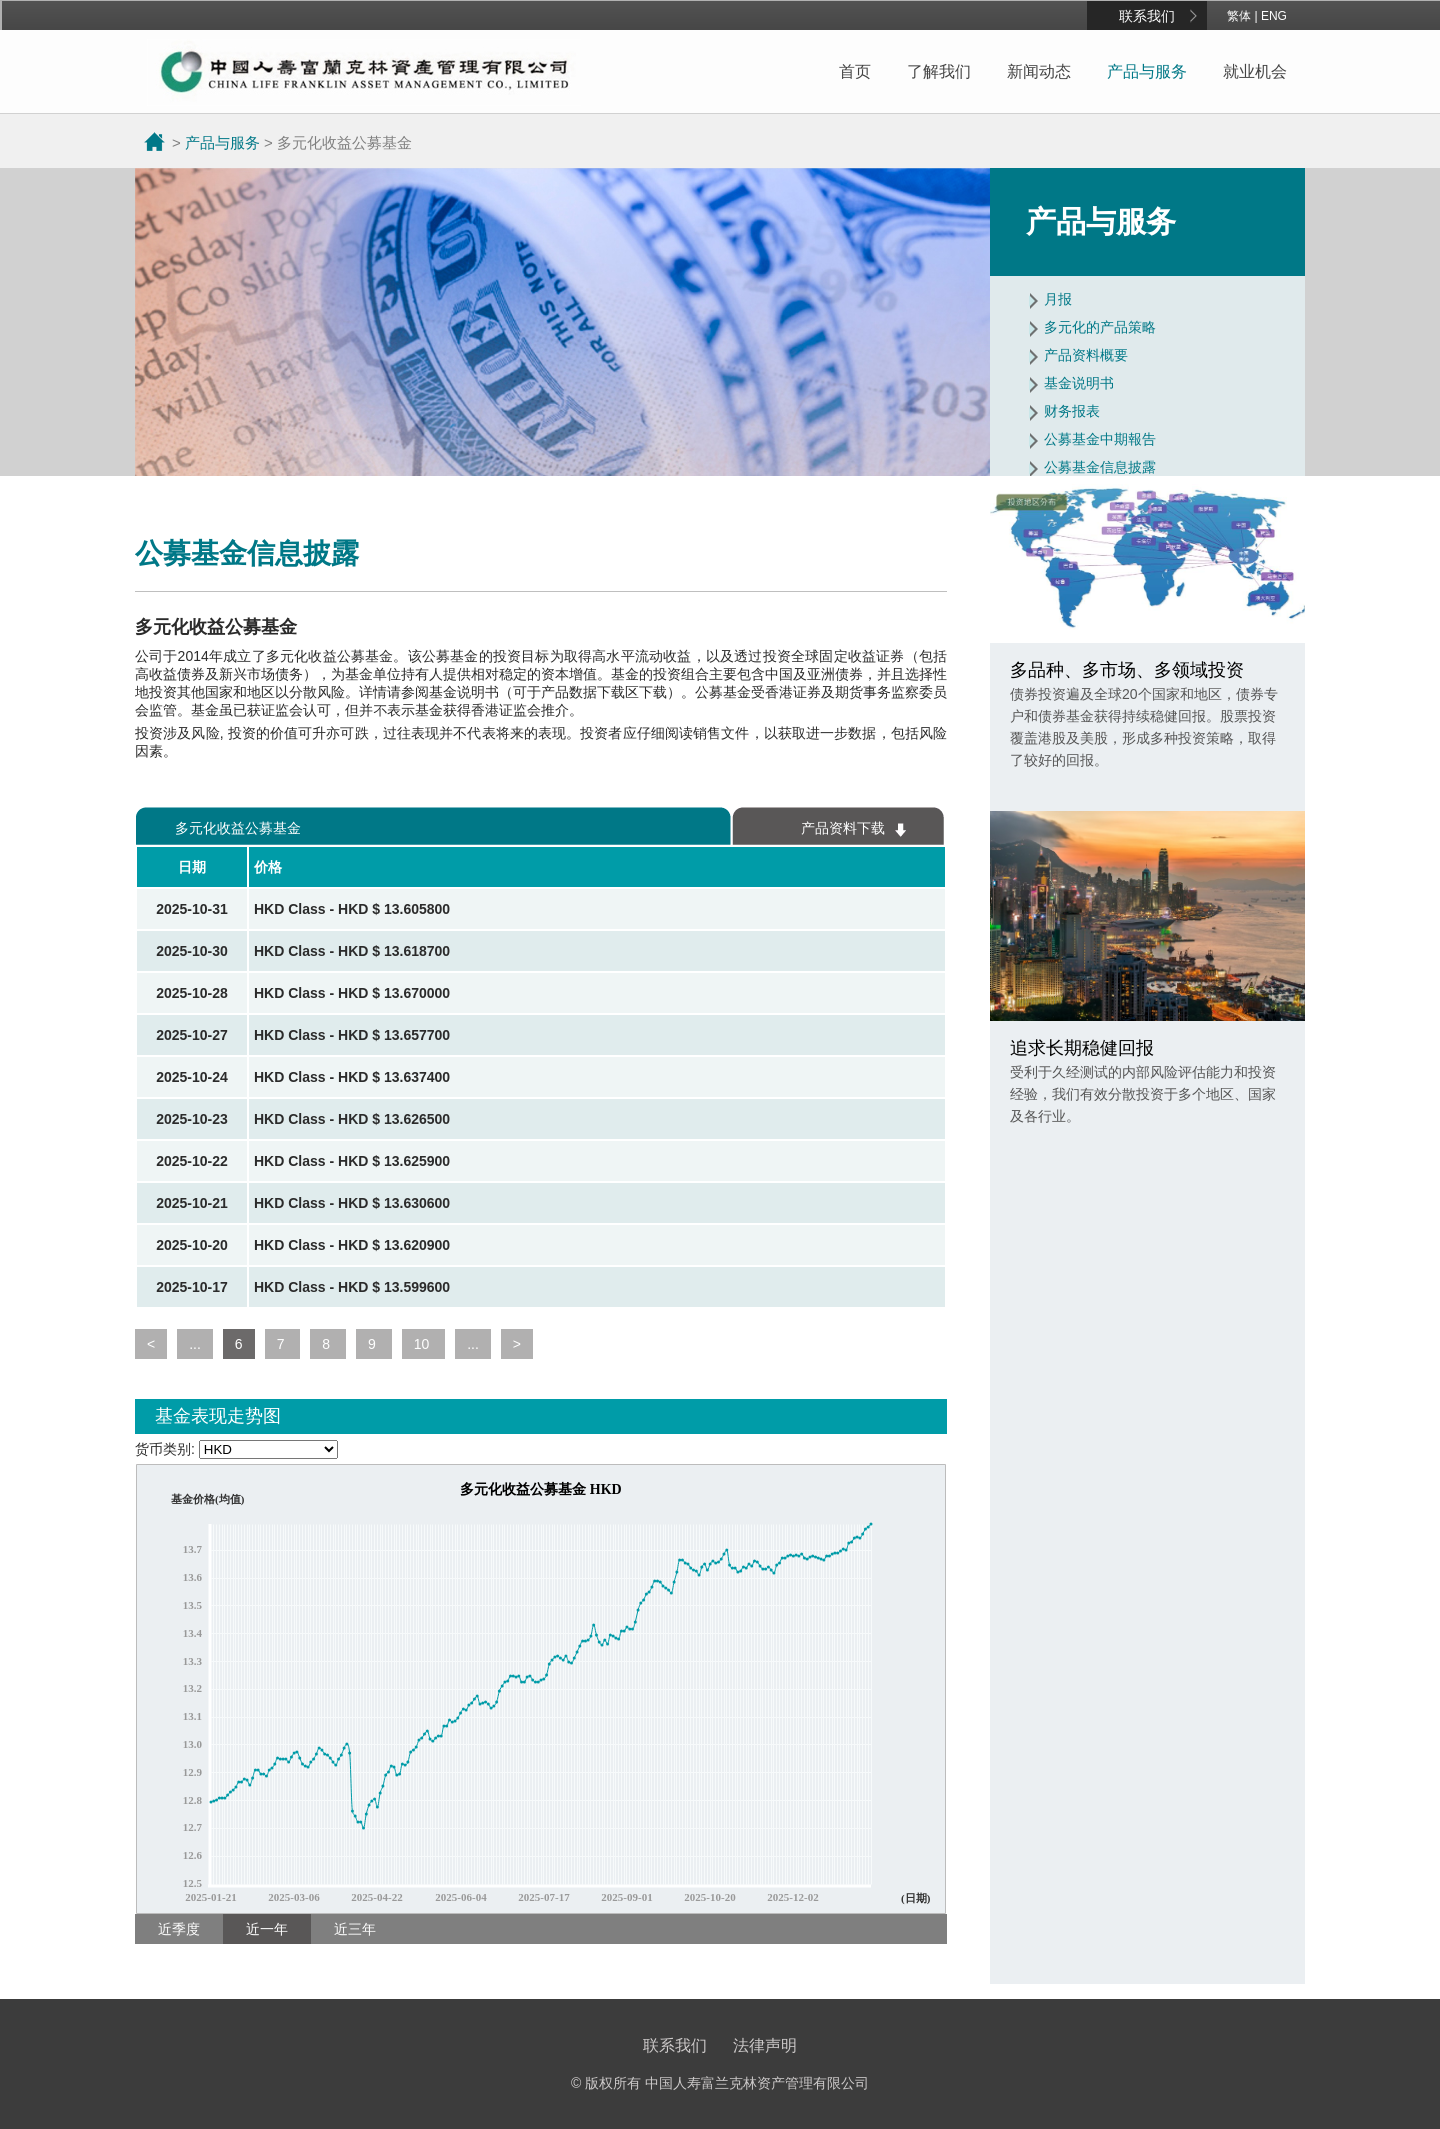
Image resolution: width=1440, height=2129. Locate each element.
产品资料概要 (1086, 355)
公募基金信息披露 (1100, 467)
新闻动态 (1039, 71)
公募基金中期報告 (1100, 439)
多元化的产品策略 (1100, 327)
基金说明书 (1079, 383)
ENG (1274, 16)
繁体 (1239, 16)
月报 (1058, 299)
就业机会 (1255, 71)
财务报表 (1072, 411)
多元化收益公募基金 (238, 828)
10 (423, 1344)
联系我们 (1147, 16)
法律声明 (765, 2045)
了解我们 (939, 71)
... (195, 1344)
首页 (855, 71)
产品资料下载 (843, 828)
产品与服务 (1147, 71)
